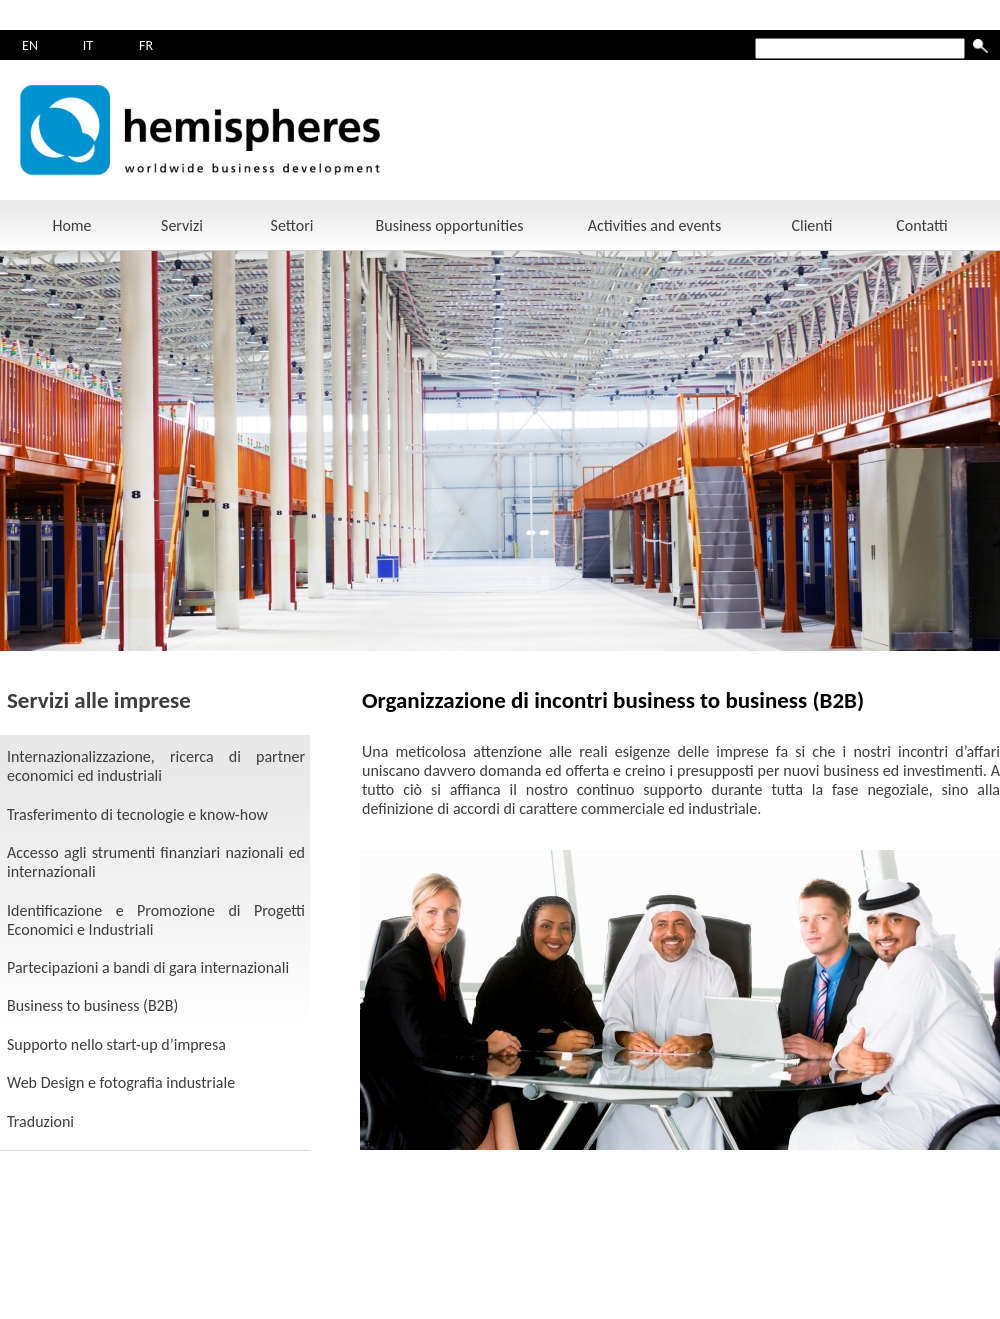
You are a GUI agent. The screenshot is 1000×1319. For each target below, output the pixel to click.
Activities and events (654, 225)
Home (71, 225)
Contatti (922, 225)
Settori (292, 225)
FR (146, 45)
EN (30, 45)
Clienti (811, 225)
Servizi (182, 225)
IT (88, 45)
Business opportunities (450, 225)
